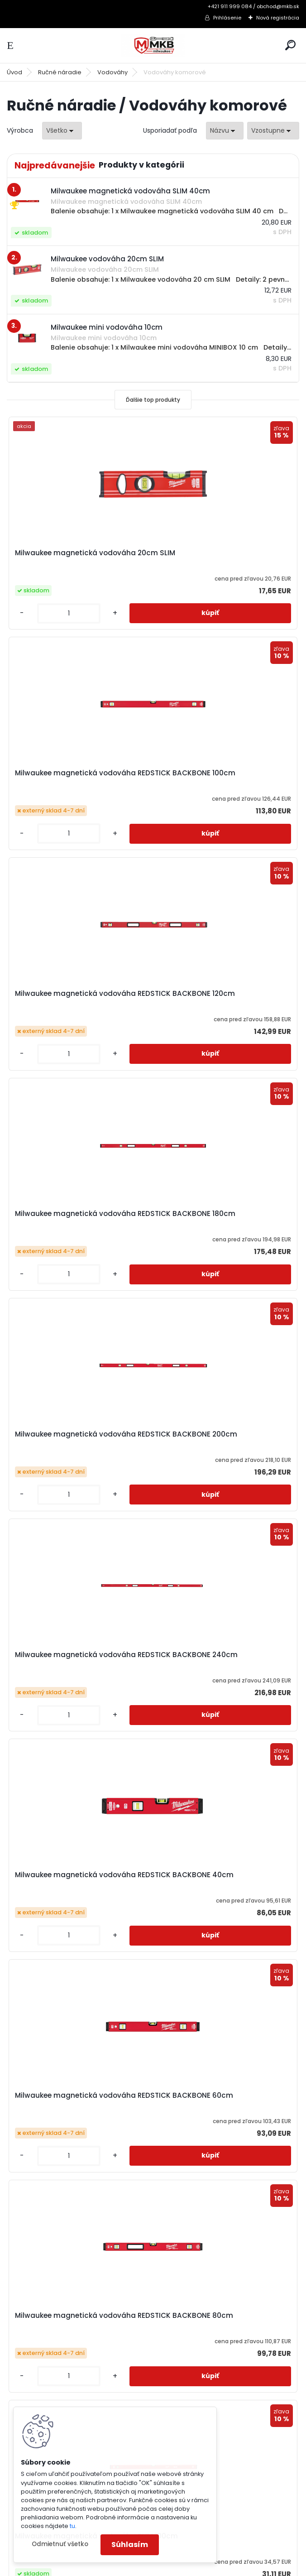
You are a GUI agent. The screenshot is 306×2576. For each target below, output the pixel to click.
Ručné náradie (59, 72)
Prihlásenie (227, 17)
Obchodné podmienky (54, 2341)
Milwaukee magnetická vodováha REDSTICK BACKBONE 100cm (223, 557)
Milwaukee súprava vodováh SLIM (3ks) (76, 2100)
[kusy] (40, 613)
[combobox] (225, 130)
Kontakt (30, 2400)
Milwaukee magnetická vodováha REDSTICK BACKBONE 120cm (77, 778)
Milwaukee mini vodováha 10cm (219, 1874)
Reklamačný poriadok (53, 2353)
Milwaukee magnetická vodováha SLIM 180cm (77, 1659)
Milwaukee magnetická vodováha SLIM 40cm (223, 1659)
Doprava (32, 2364)
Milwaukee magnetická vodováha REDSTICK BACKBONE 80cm (77, 1439)
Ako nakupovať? (44, 2329)
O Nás (28, 2388)
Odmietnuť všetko (60, 2544)
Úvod (14, 72)
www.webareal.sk (189, 2567)
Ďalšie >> (169, 2200)
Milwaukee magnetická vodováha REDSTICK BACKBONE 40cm (77, 1218)
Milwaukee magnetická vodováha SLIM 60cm (77, 1879)
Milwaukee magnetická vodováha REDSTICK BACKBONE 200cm (77, 998)
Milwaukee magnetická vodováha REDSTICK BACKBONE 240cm (223, 998)
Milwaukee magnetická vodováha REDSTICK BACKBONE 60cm (223, 1218)
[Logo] (153, 45)
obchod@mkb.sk (191, 2364)
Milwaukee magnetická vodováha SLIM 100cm (223, 1439)
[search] (290, 45)
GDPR (26, 2376)
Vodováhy (112, 72)
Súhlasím (129, 2544)
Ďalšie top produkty (153, 400)
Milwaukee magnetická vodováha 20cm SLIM (77, 557)
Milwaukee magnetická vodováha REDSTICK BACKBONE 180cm (223, 778)
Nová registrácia (277, 17)
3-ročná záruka (43, 2306)
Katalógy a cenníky (49, 2317)
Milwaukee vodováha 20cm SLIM (220, 2095)
